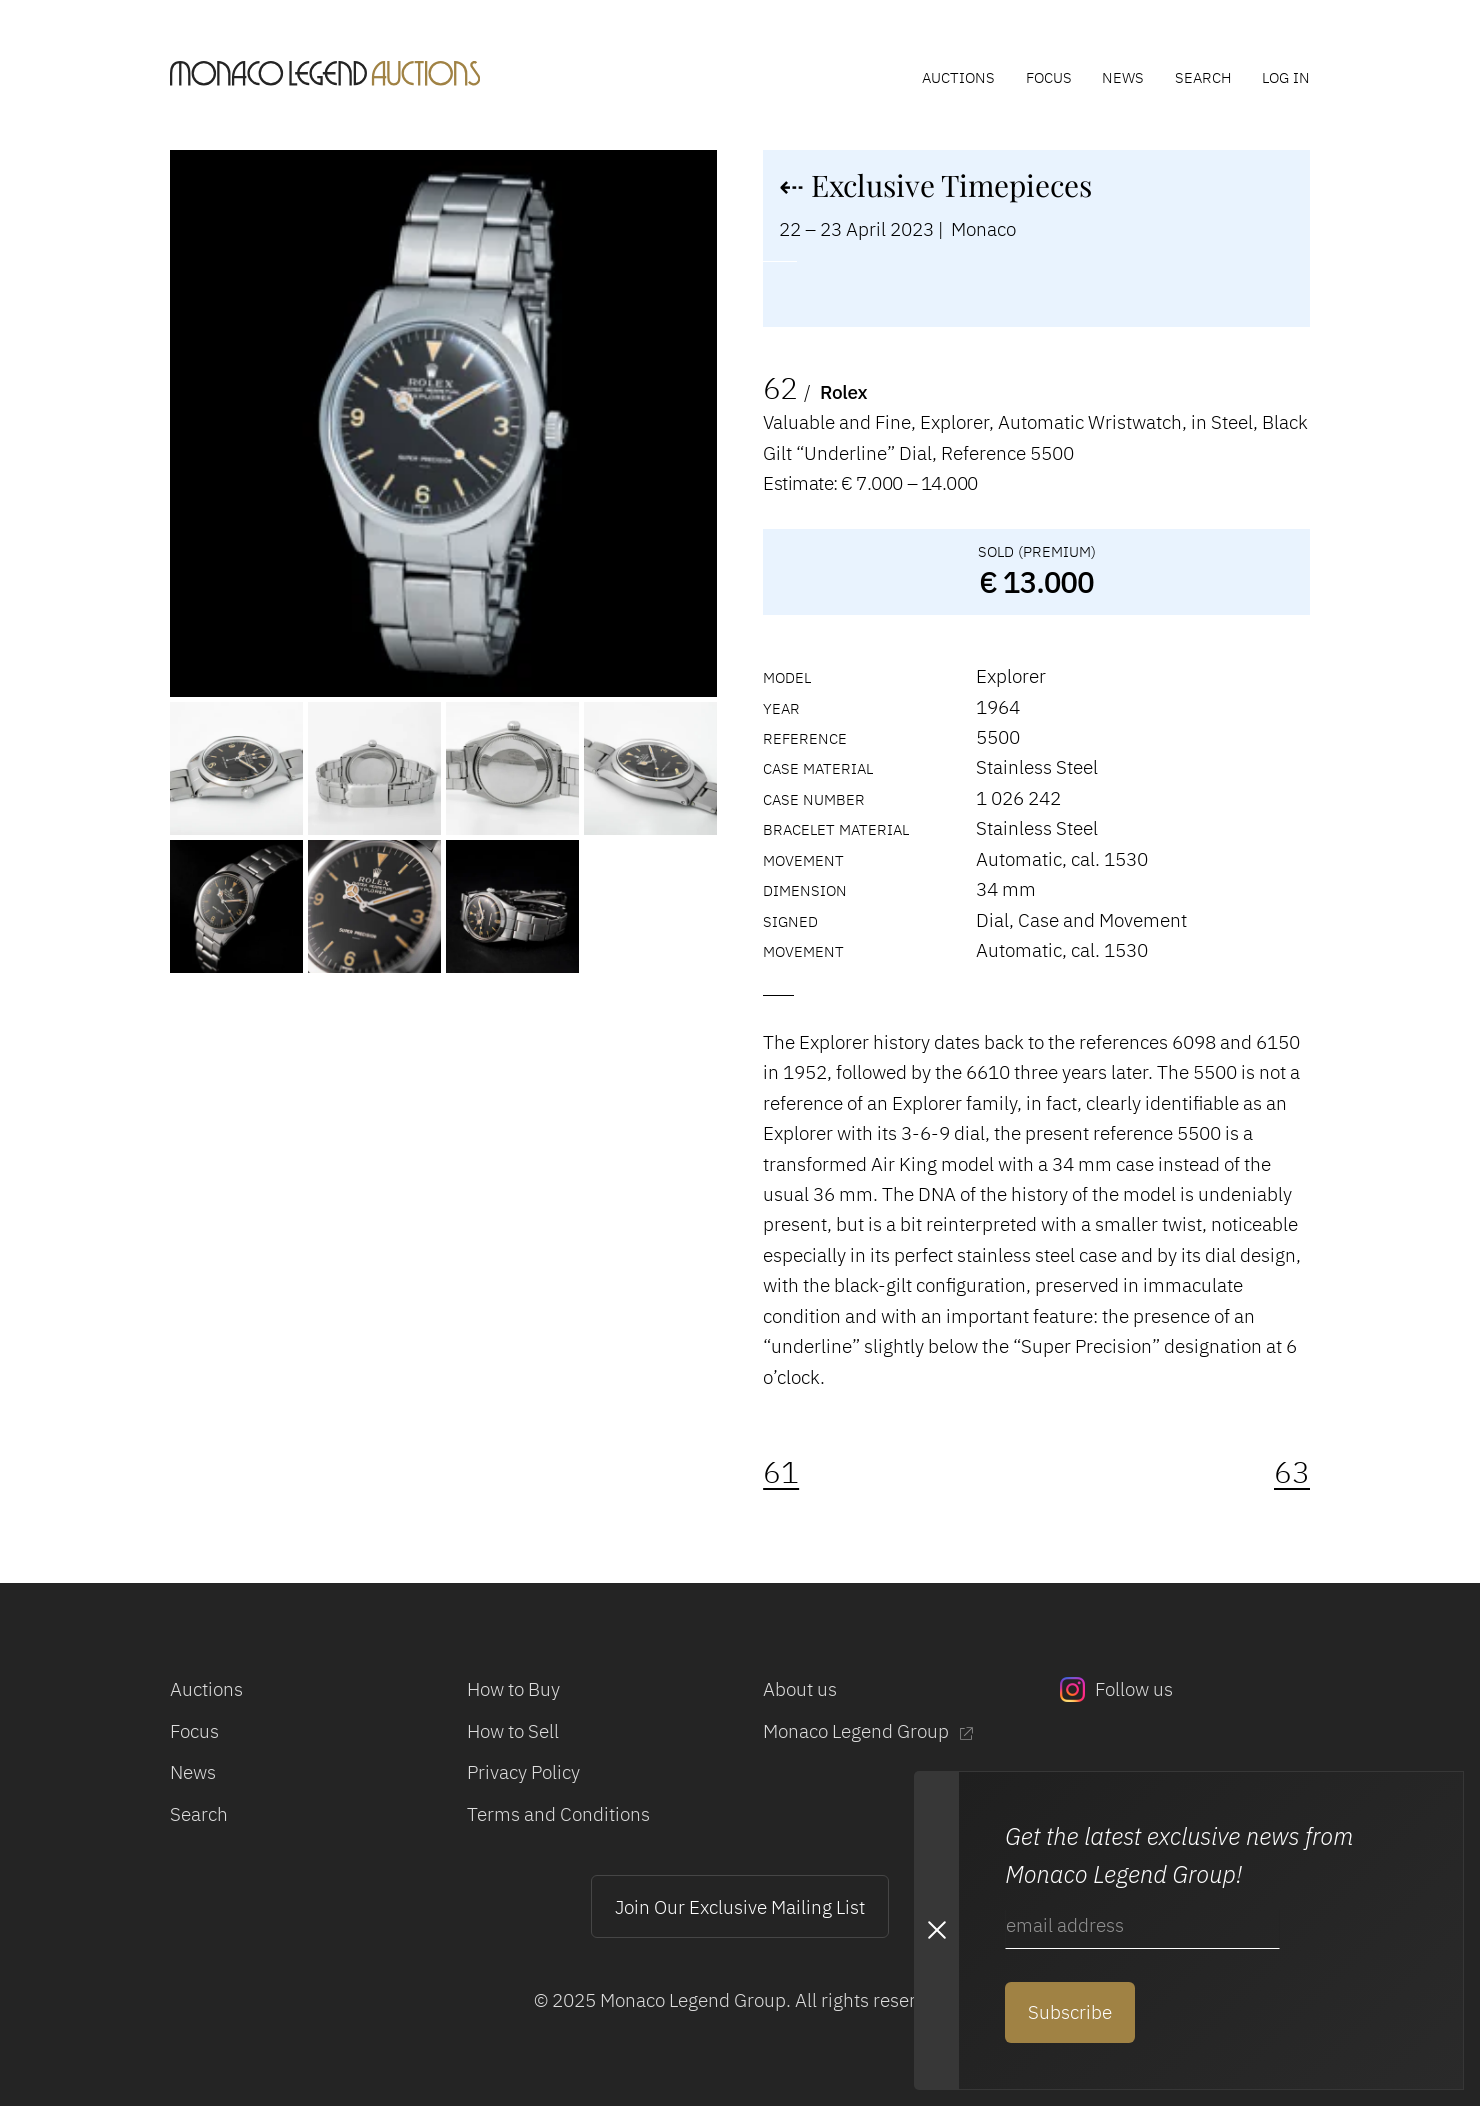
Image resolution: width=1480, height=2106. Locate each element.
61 (781, 1472)
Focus (1049, 77)
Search (1203, 77)
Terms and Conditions (558, 1813)
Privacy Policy (523, 1771)
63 (1292, 1472)
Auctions (958, 77)
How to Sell (513, 1730)
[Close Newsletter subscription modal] (936, 1930)
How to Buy (513, 1688)
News (1123, 77)
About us (800, 1688)
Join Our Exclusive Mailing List (740, 1906)
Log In (1286, 77)
